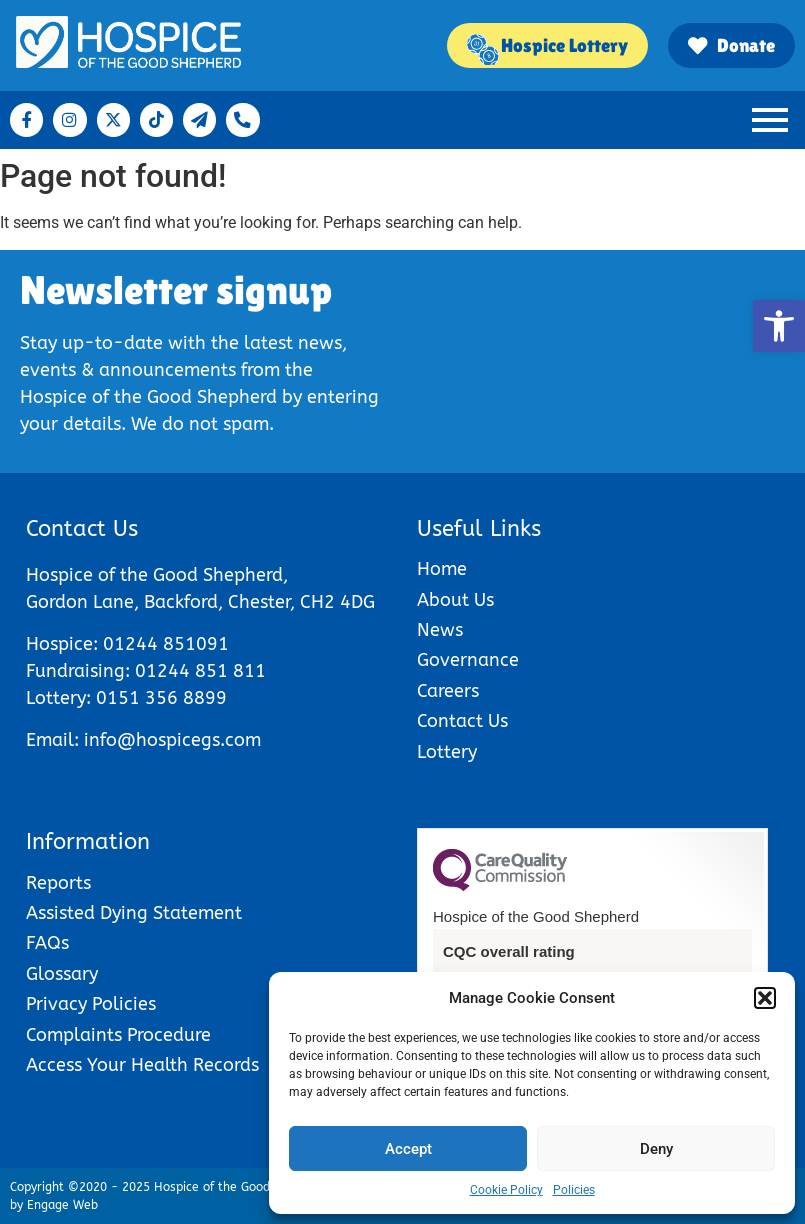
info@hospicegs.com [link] (172, 740)
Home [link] (442, 569)
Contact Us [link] (462, 721)
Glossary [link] (62, 974)
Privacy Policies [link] (91, 1004)
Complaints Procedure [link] (118, 1035)
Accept (408, 1149)
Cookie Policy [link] (506, 1190)
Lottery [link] (447, 752)
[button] (765, 998)
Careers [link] (448, 691)
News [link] (440, 630)
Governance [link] (468, 660)
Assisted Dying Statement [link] (134, 913)
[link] (779, 326)
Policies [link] (574, 1190)
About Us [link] (455, 600)
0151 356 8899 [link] (161, 698)
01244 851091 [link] (166, 644)
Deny (656, 1149)
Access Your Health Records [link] (142, 1065)
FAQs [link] (47, 943)
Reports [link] (58, 883)
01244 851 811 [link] (200, 671)
